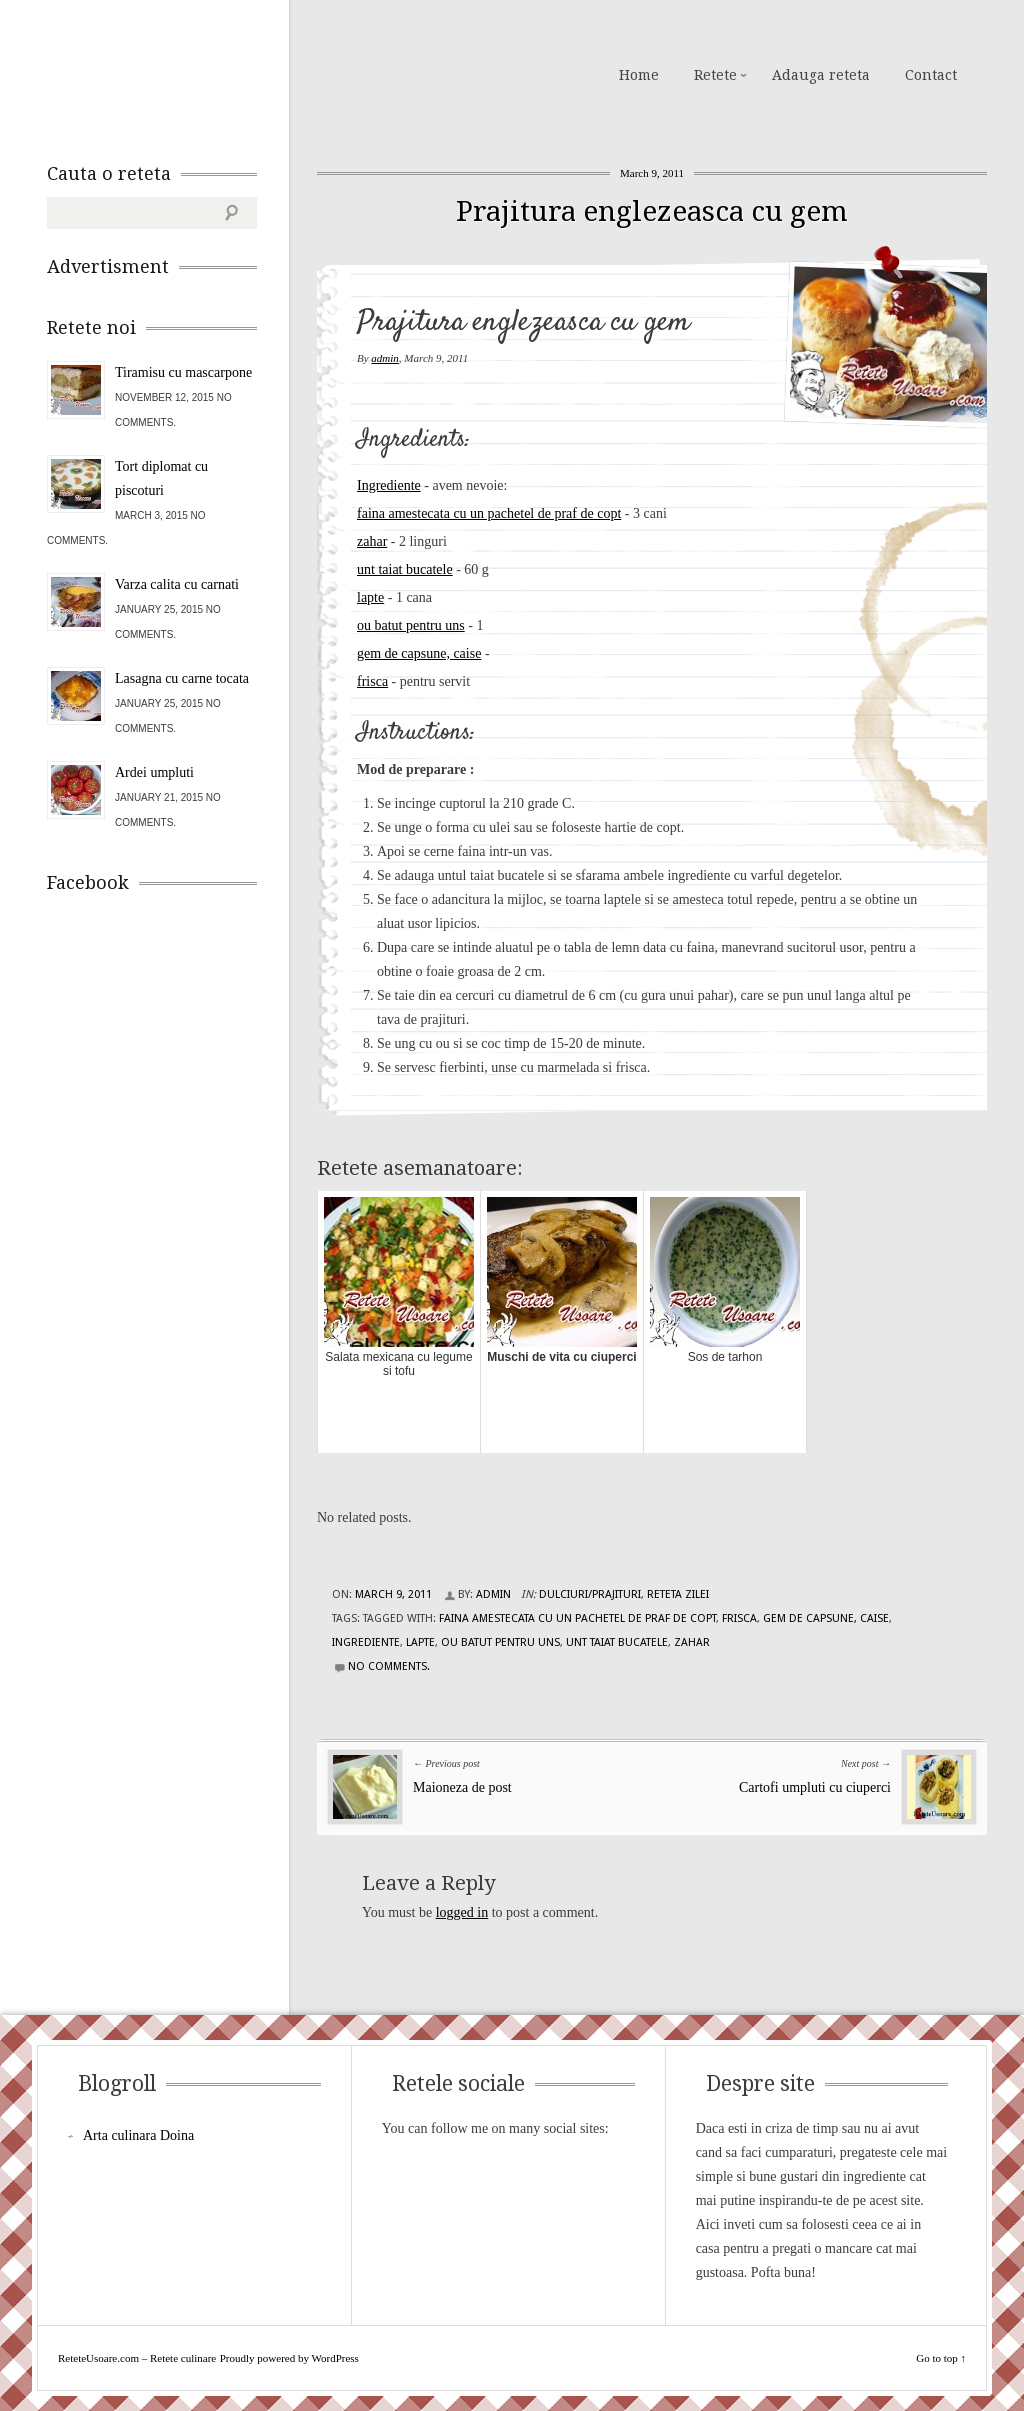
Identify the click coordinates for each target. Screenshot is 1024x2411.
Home (639, 75)
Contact (931, 75)
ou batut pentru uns (411, 625)
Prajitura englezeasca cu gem (652, 211)
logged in (462, 1912)
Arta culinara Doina (138, 2135)
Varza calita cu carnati (177, 584)
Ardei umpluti (154, 772)
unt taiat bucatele (405, 569)
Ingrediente (389, 485)
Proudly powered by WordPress (289, 2358)
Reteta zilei (678, 1594)
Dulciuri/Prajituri (590, 1594)
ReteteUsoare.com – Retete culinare (191, 73)
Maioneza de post (462, 1787)
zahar (372, 541)
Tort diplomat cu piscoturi (161, 478)
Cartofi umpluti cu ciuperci (815, 1787)
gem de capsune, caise (419, 653)
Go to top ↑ (941, 2358)
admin (385, 358)
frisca (372, 681)
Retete (715, 75)
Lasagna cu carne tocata (182, 678)
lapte (370, 597)
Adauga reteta (821, 75)
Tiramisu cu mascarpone (183, 372)
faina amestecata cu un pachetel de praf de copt (489, 513)
